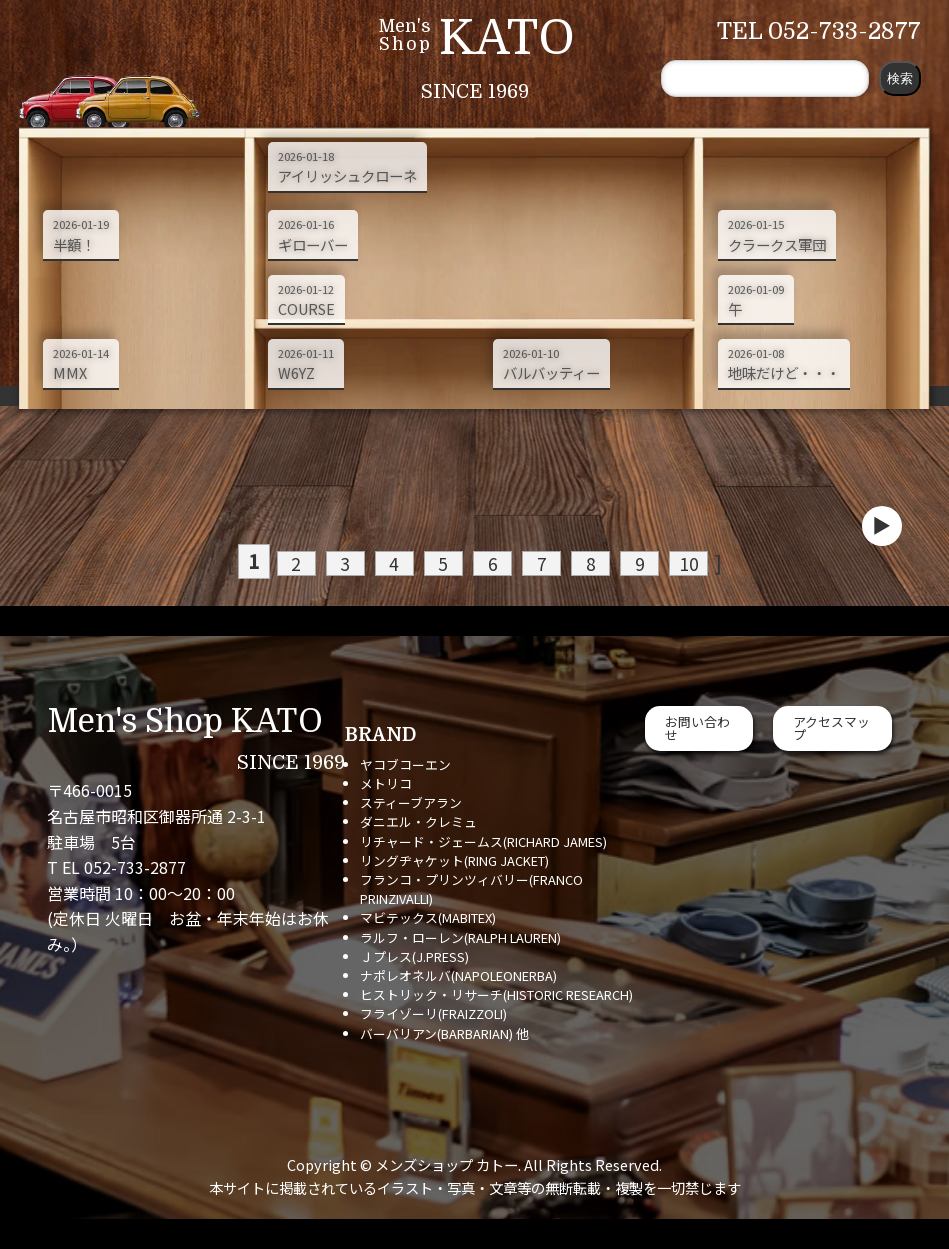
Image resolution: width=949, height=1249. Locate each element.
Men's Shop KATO (185, 721)
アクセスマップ (831, 728)
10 (661, 563)
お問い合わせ (697, 728)
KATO (507, 38)
